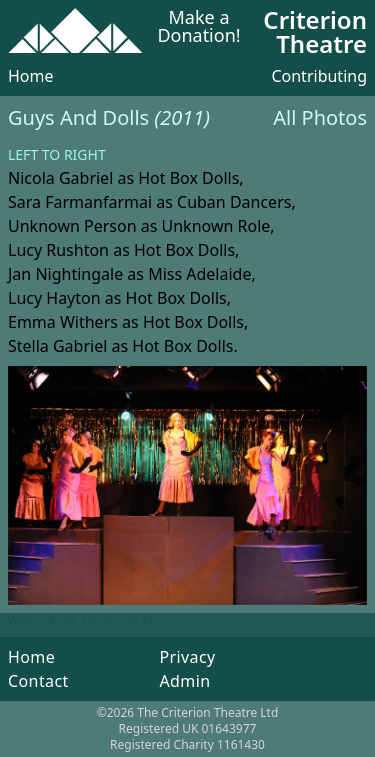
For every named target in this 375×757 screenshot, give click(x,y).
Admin (184, 681)
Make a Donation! (198, 27)
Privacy (187, 657)
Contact (38, 681)
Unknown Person (72, 226)
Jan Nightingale (65, 274)
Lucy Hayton (54, 298)
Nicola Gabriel (60, 178)
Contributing (319, 76)
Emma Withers (63, 322)
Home (31, 76)
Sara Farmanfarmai (80, 202)
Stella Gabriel (57, 346)
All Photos (320, 117)
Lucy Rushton (58, 250)
